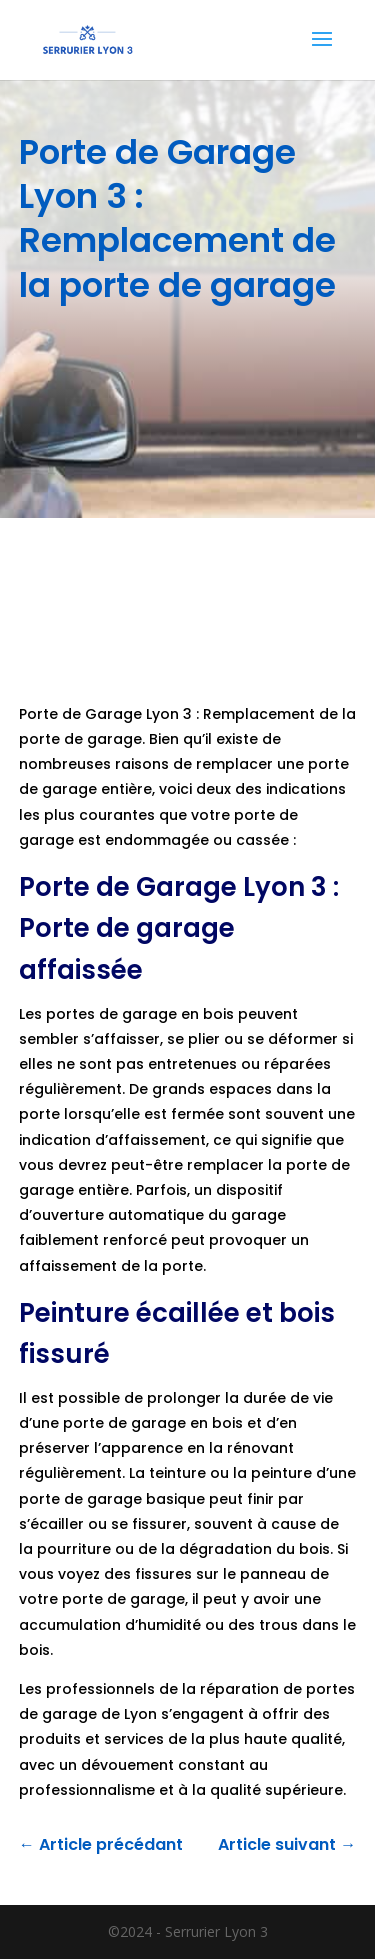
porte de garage (122, 1423)
